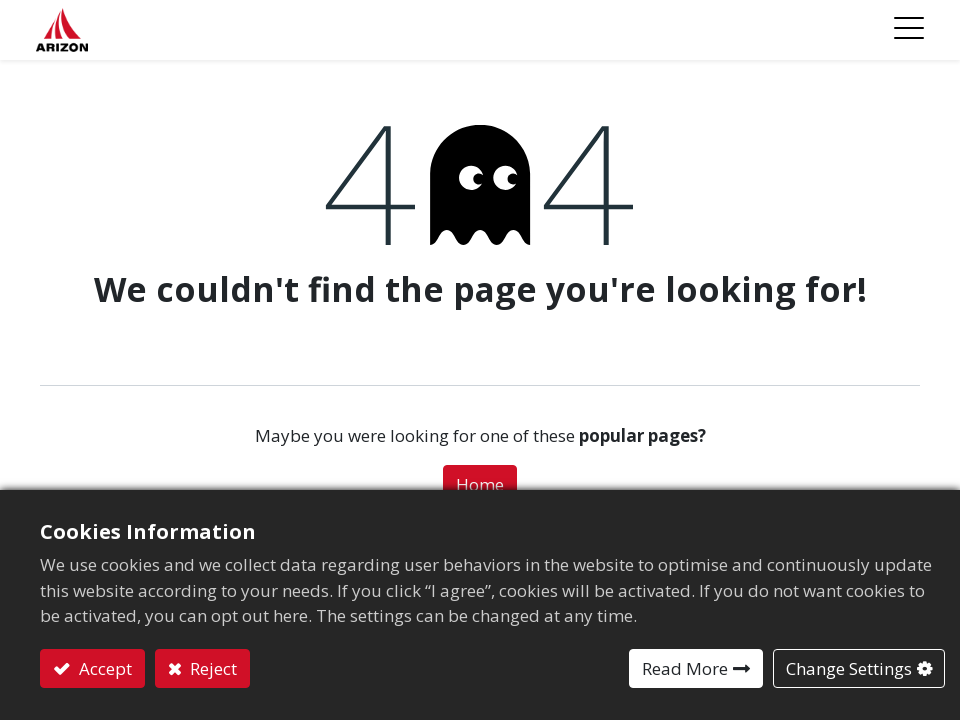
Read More (685, 668)
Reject (211, 668)
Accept (103, 668)
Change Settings (849, 668)
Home (480, 484)
